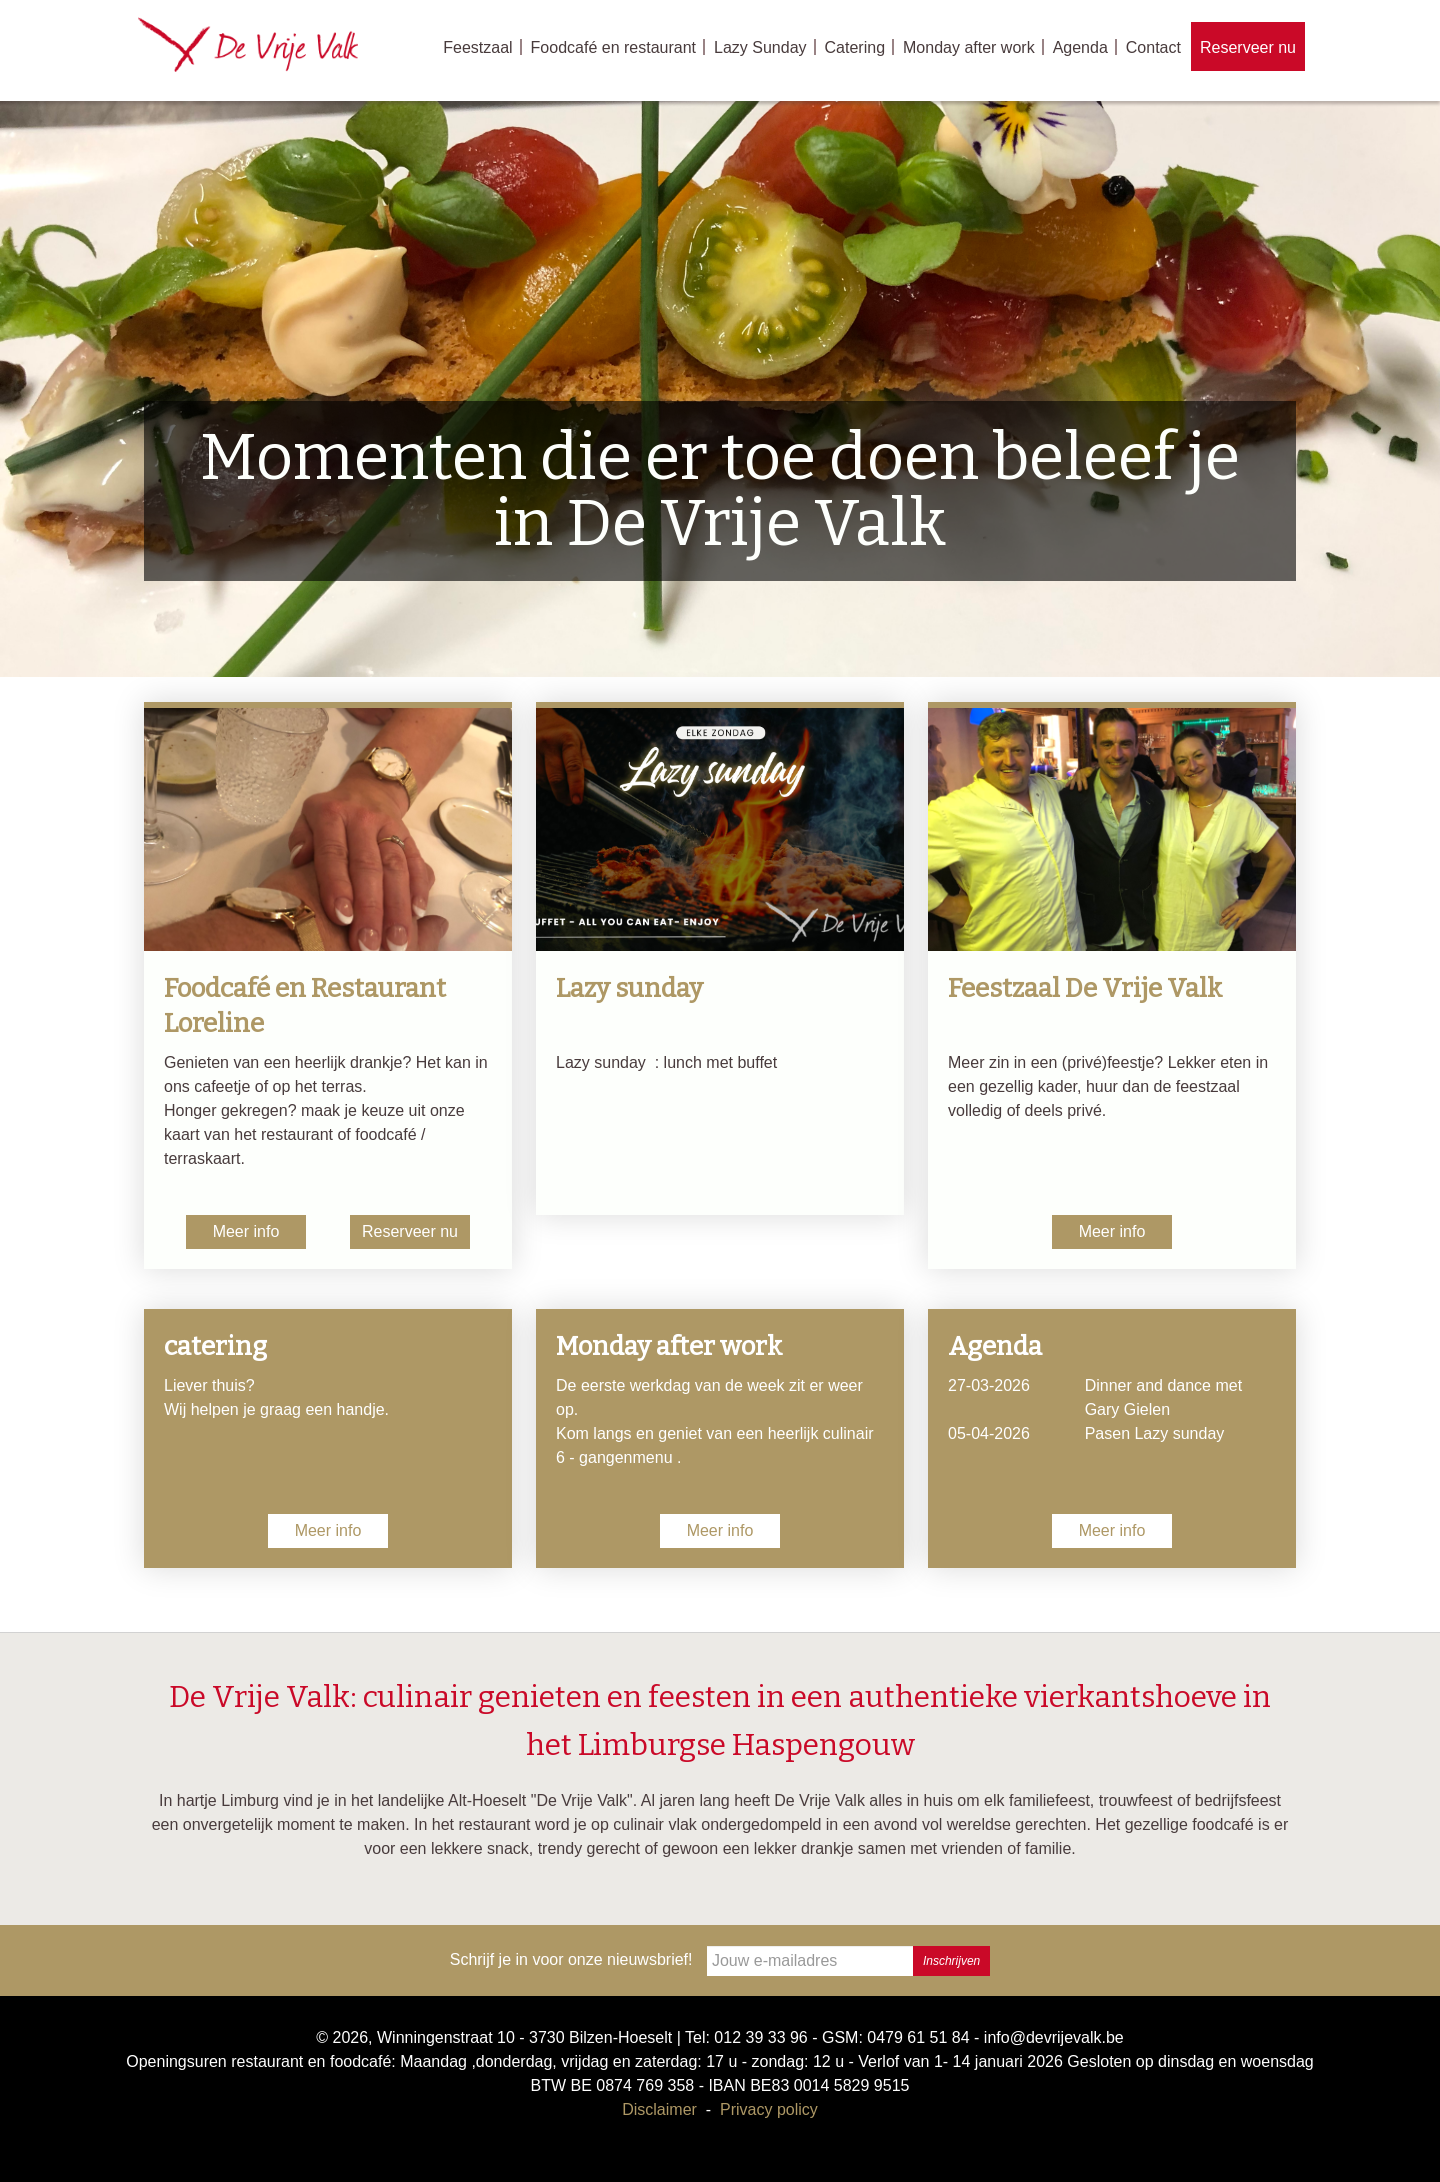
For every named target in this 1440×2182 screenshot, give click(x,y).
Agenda (1080, 47)
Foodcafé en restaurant (613, 47)
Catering (855, 47)
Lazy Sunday (760, 47)
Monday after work (969, 47)
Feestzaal (477, 47)
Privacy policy (769, 2109)
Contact (1153, 47)
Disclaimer (659, 2109)
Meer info (246, 1231)
